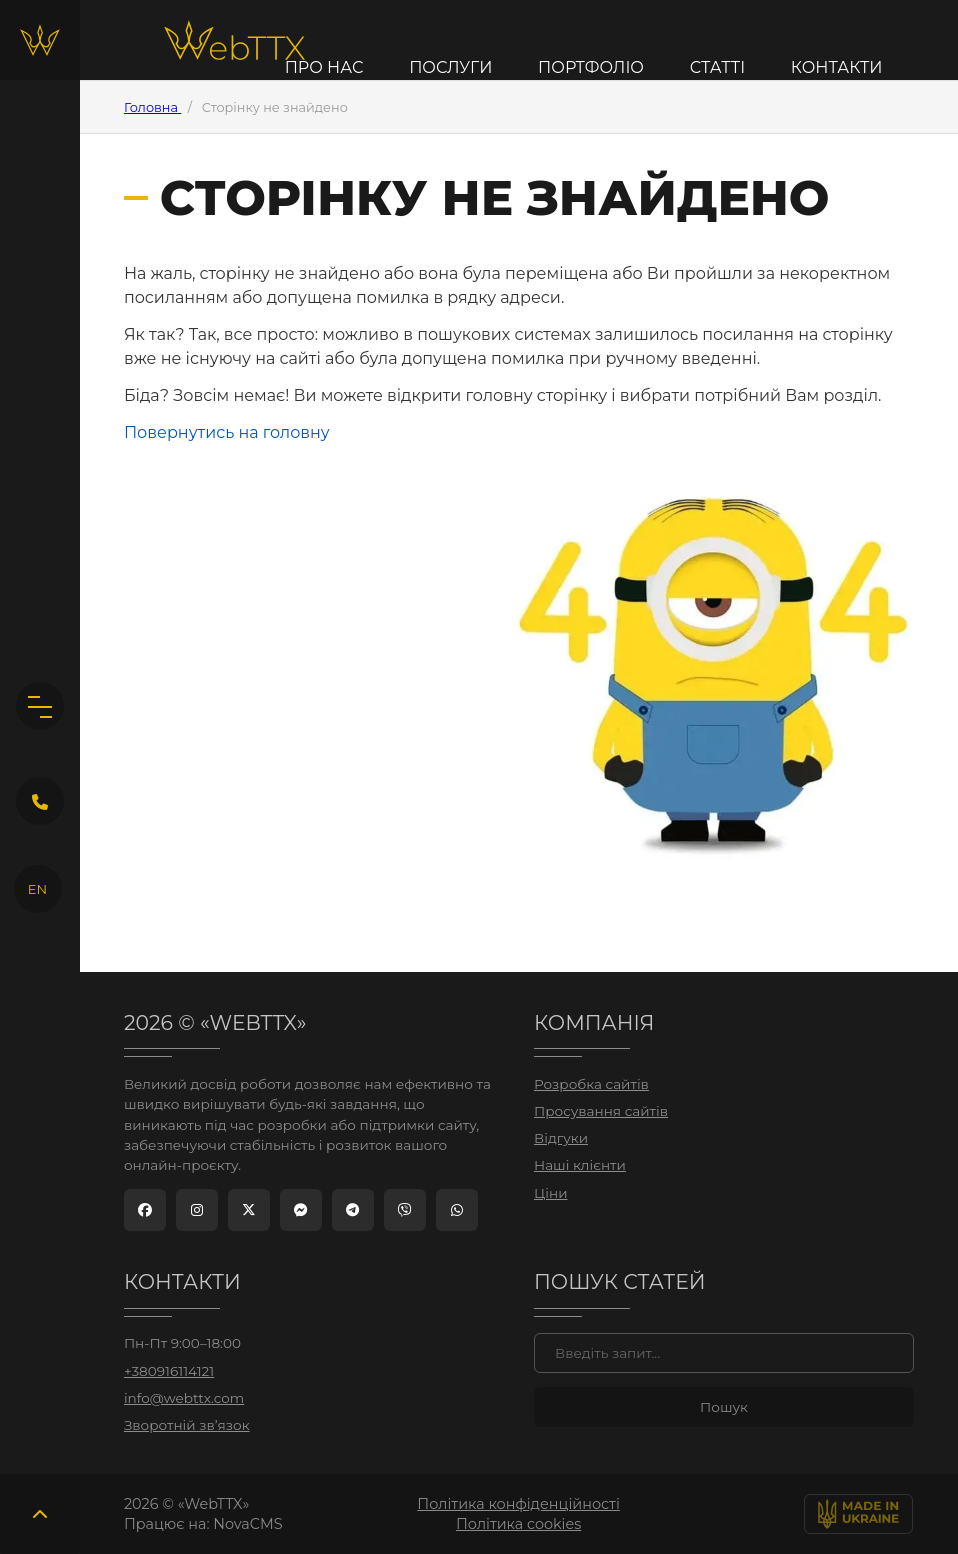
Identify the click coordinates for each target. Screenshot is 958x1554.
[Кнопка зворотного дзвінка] (40, 801)
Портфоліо (591, 68)
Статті (717, 68)
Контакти (837, 68)
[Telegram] (353, 1210)
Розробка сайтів (591, 1084)
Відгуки (561, 1138)
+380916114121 (169, 1371)
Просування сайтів (601, 1111)
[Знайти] (724, 1407)
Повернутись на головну (227, 432)
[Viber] (405, 1210)
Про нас (324, 68)
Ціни (550, 1193)
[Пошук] (724, 1353)
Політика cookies (518, 1524)
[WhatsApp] (457, 1210)
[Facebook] (145, 1210)
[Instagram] (197, 1210)
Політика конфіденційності (518, 1504)
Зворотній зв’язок (187, 1425)
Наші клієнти (580, 1165)
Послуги (450, 68)
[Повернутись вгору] (40, 1514)
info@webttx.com (184, 1398)
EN (37, 889)
